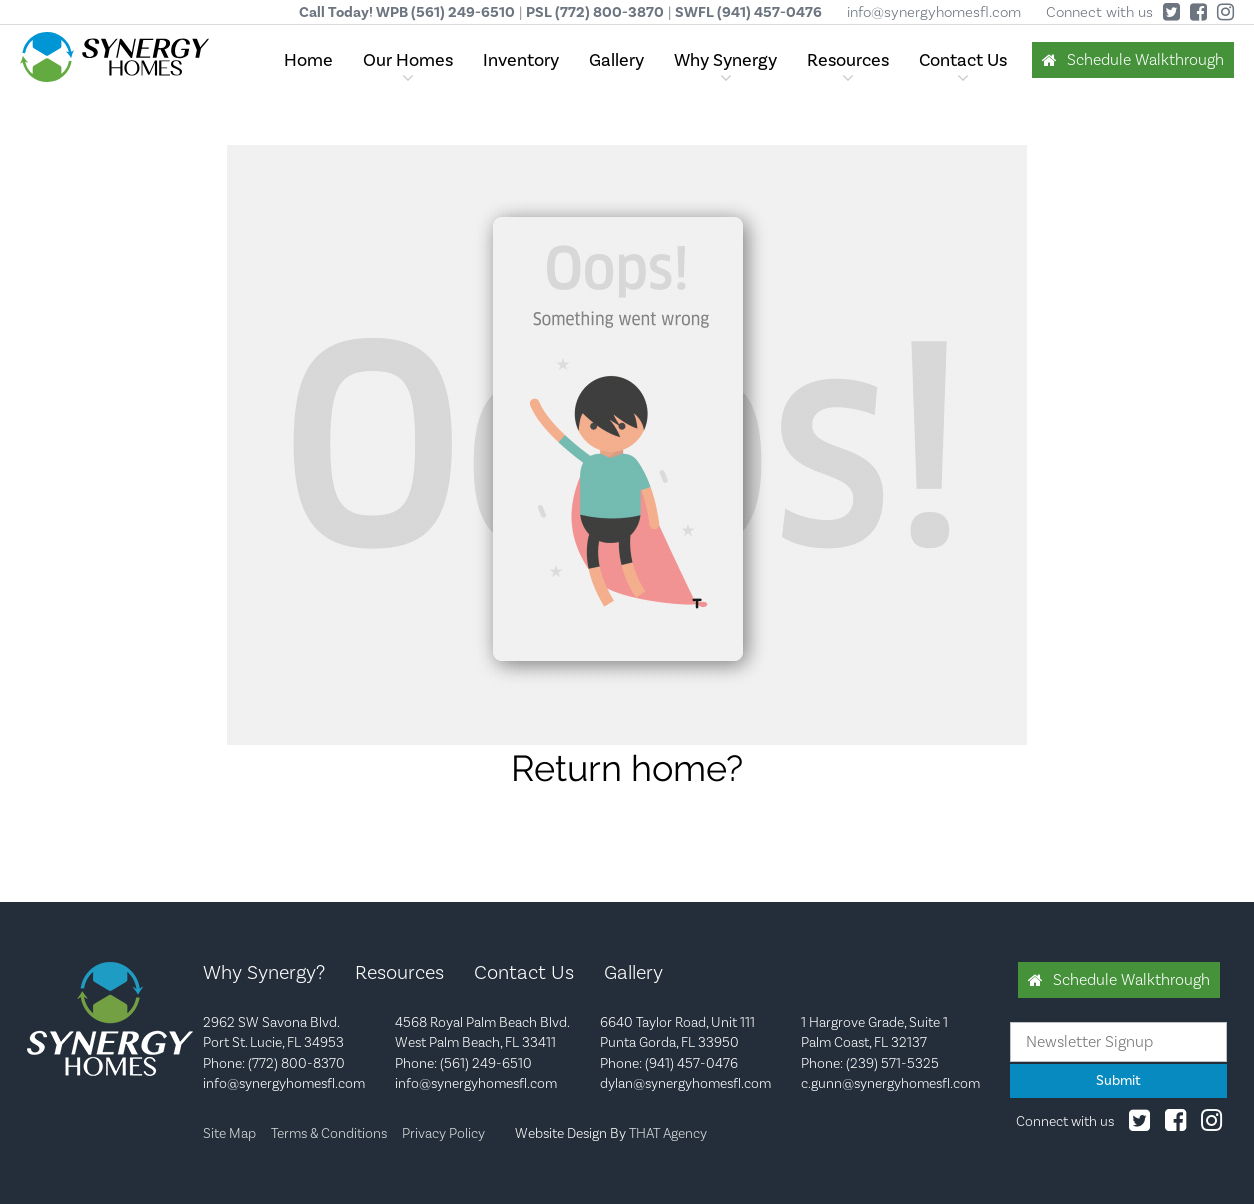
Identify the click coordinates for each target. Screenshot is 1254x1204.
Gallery (616, 60)
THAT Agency (668, 1133)
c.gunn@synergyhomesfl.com (890, 1083)
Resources (848, 60)
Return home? (627, 768)
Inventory (521, 60)
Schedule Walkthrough (1145, 59)
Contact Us (963, 60)
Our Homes (408, 60)
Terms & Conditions (329, 1133)
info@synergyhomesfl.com (934, 12)
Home (308, 60)
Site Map (229, 1133)
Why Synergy (725, 60)
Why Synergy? (264, 972)
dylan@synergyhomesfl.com (685, 1083)
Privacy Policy (443, 1133)
